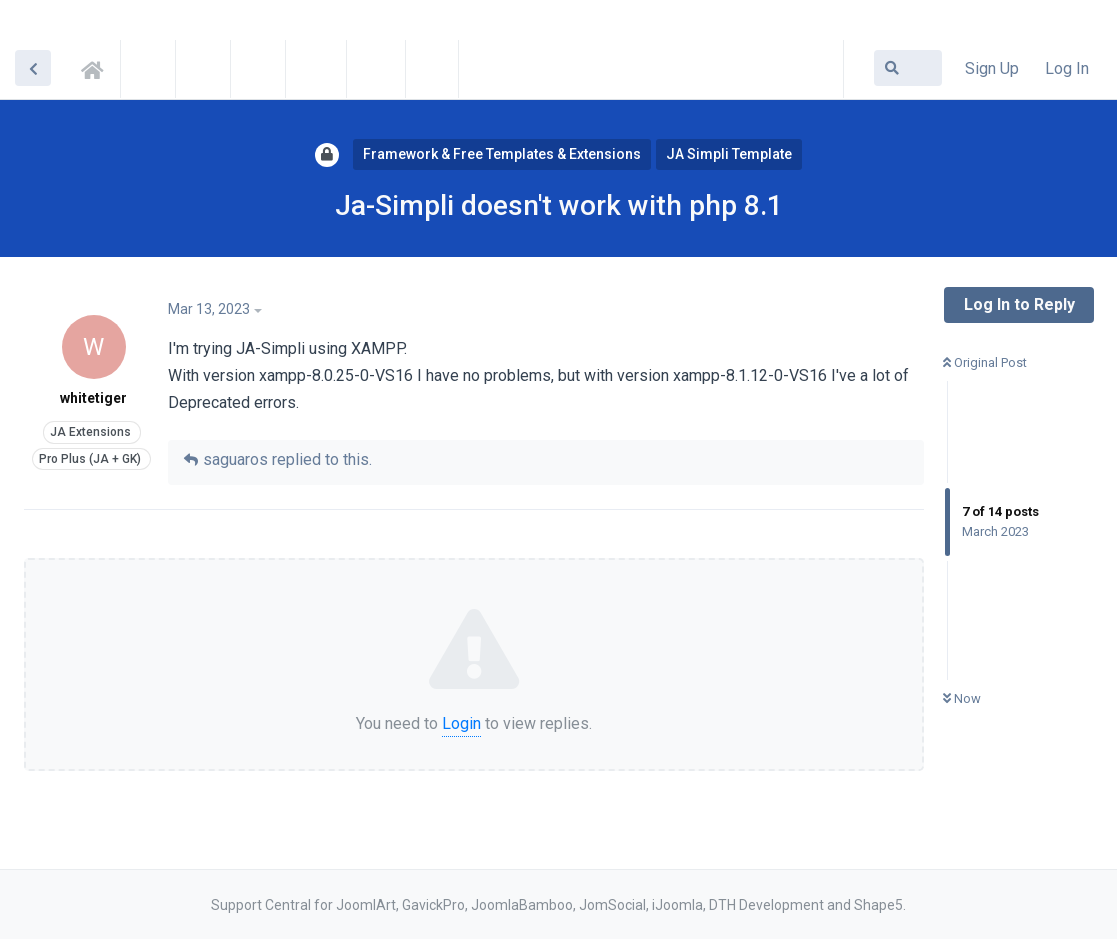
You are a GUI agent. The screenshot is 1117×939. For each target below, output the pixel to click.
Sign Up (992, 68)
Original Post (985, 362)
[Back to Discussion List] (33, 68)
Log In (1067, 68)
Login (461, 723)
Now (962, 698)
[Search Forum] (908, 68)
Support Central (98, 67)
